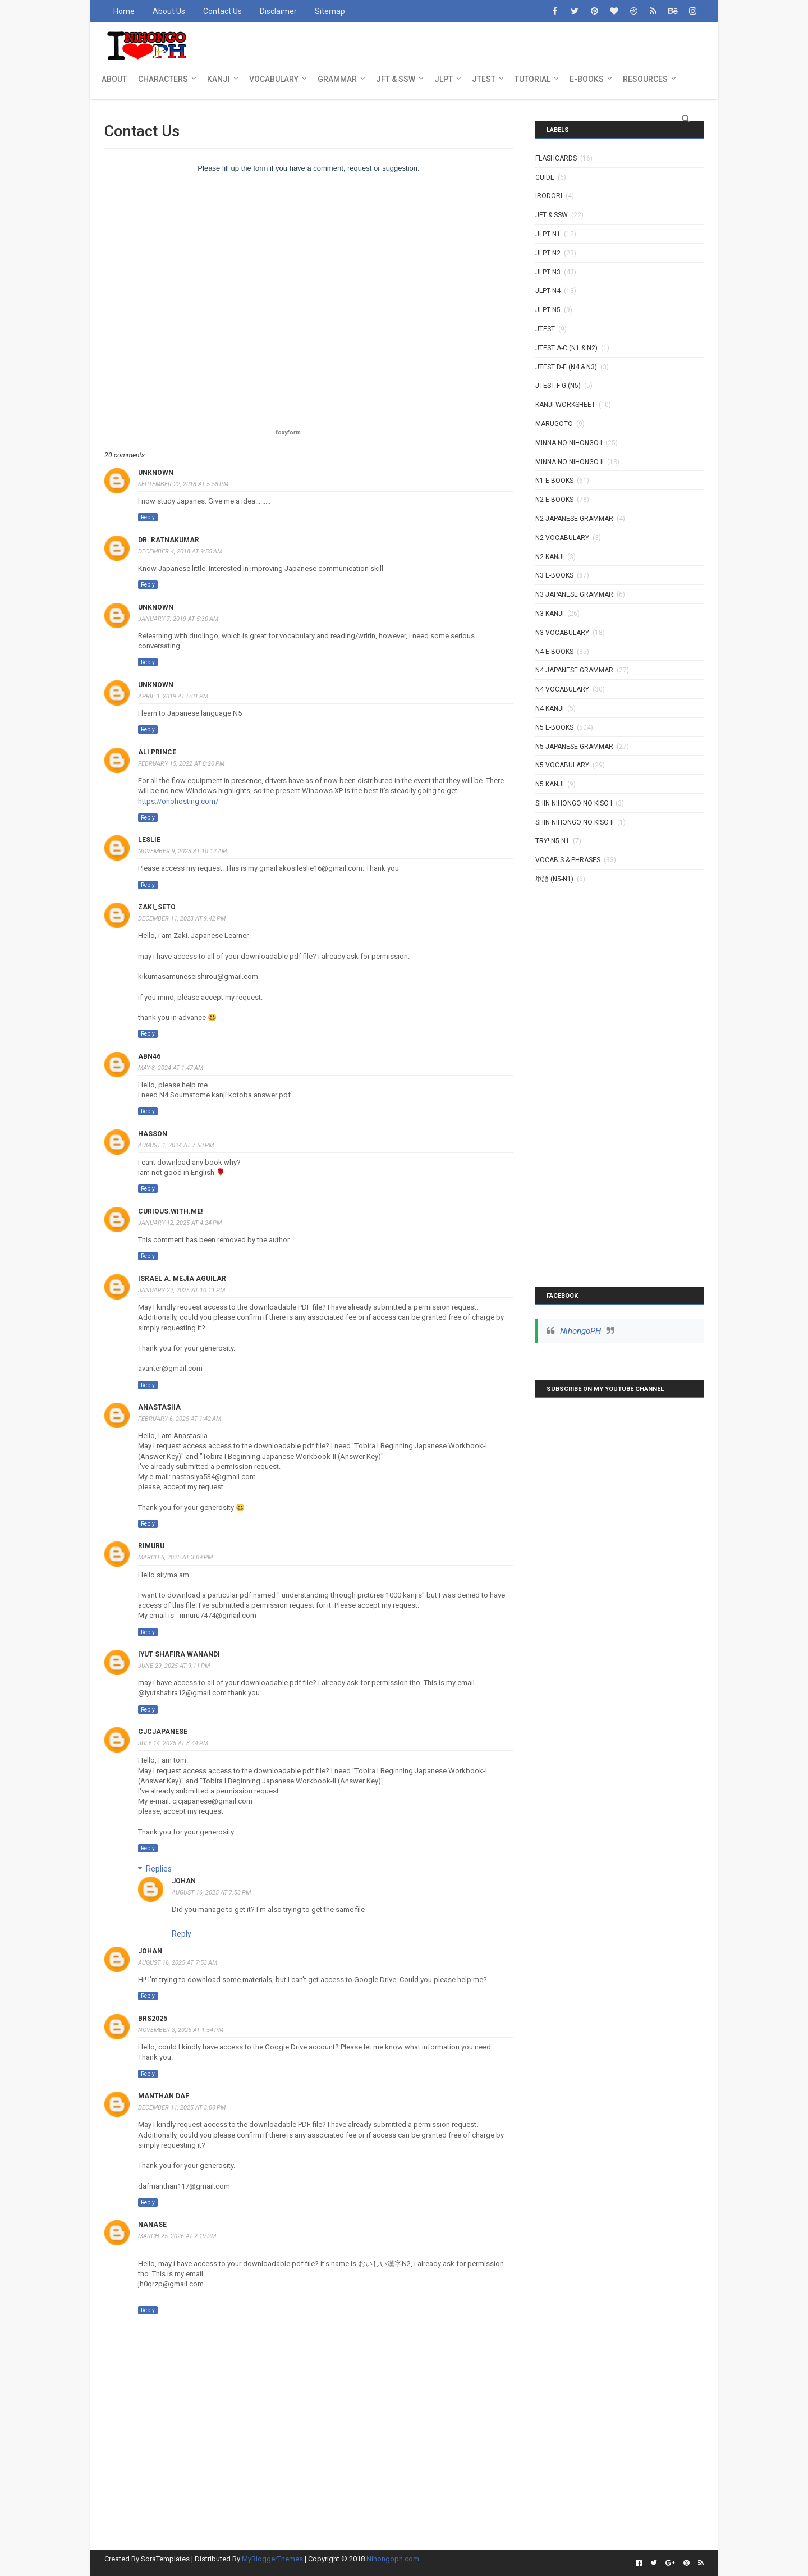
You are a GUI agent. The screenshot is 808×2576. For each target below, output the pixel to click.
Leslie (149, 840)
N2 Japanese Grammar (574, 519)
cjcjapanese (162, 1732)
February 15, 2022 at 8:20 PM (181, 763)
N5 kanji (549, 784)
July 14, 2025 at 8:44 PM (173, 1743)
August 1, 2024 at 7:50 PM (176, 1145)
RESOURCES (645, 79)
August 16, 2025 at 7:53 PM (211, 1892)
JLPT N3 (548, 272)
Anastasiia (159, 1407)
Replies (159, 1868)
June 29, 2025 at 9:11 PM (174, 1665)
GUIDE (544, 177)
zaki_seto (157, 907)
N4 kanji (549, 708)
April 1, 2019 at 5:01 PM (173, 696)
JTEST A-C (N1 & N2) (566, 348)
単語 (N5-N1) (554, 879)
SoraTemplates (165, 2559)
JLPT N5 (548, 310)
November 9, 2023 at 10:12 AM (182, 851)
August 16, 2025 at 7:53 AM (177, 1962)
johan (184, 1881)
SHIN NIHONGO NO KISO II (574, 822)
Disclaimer (278, 11)
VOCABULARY (274, 79)
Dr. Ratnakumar (168, 540)
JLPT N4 (548, 291)
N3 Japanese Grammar (574, 594)
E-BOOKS (587, 79)
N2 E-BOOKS (554, 500)
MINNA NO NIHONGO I (568, 443)
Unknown (155, 473)
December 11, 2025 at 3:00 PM (182, 2107)
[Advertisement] (619, 1066)
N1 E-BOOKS (554, 480)
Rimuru (151, 1546)
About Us (169, 11)
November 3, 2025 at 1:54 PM (180, 2030)
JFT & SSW (395, 79)
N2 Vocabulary (562, 538)
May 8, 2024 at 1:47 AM (170, 1068)
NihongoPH (580, 1331)
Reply (148, 517)
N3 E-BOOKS (554, 575)
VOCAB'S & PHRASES (567, 860)
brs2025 (152, 2019)
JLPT (443, 79)
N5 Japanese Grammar (574, 747)
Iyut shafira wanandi (179, 1654)
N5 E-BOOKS (554, 727)
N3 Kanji (549, 613)
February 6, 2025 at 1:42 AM (179, 1418)
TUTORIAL (532, 79)
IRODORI (548, 196)
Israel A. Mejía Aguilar (182, 1279)
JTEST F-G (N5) (558, 386)
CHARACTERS (163, 79)
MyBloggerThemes (272, 2559)
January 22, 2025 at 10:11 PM (181, 1290)
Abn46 (149, 1056)
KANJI (218, 79)
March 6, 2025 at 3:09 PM (175, 1557)
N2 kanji (549, 557)
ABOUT (114, 79)
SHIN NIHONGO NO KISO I (573, 803)
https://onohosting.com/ (178, 801)
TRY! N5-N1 (552, 841)
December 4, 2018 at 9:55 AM (180, 551)
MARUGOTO (554, 424)
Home (124, 11)
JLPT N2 (548, 253)
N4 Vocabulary (562, 689)
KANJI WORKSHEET (565, 405)
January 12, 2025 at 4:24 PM (180, 1223)
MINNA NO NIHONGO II (569, 462)
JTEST (483, 79)
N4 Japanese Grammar (574, 670)
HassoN (152, 1134)
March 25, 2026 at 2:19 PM (177, 2236)
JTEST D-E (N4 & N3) (566, 367)
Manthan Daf (163, 2096)
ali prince (157, 752)
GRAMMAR (337, 79)
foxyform (288, 432)
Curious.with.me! (170, 1211)
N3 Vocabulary (562, 633)
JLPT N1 (548, 234)
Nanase (152, 2225)
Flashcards (556, 158)
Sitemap (330, 11)
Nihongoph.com (392, 2559)
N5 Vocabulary (562, 765)
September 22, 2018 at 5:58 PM (183, 484)
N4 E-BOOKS (554, 652)
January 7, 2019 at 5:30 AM (178, 619)
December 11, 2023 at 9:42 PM (182, 918)
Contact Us (222, 11)
